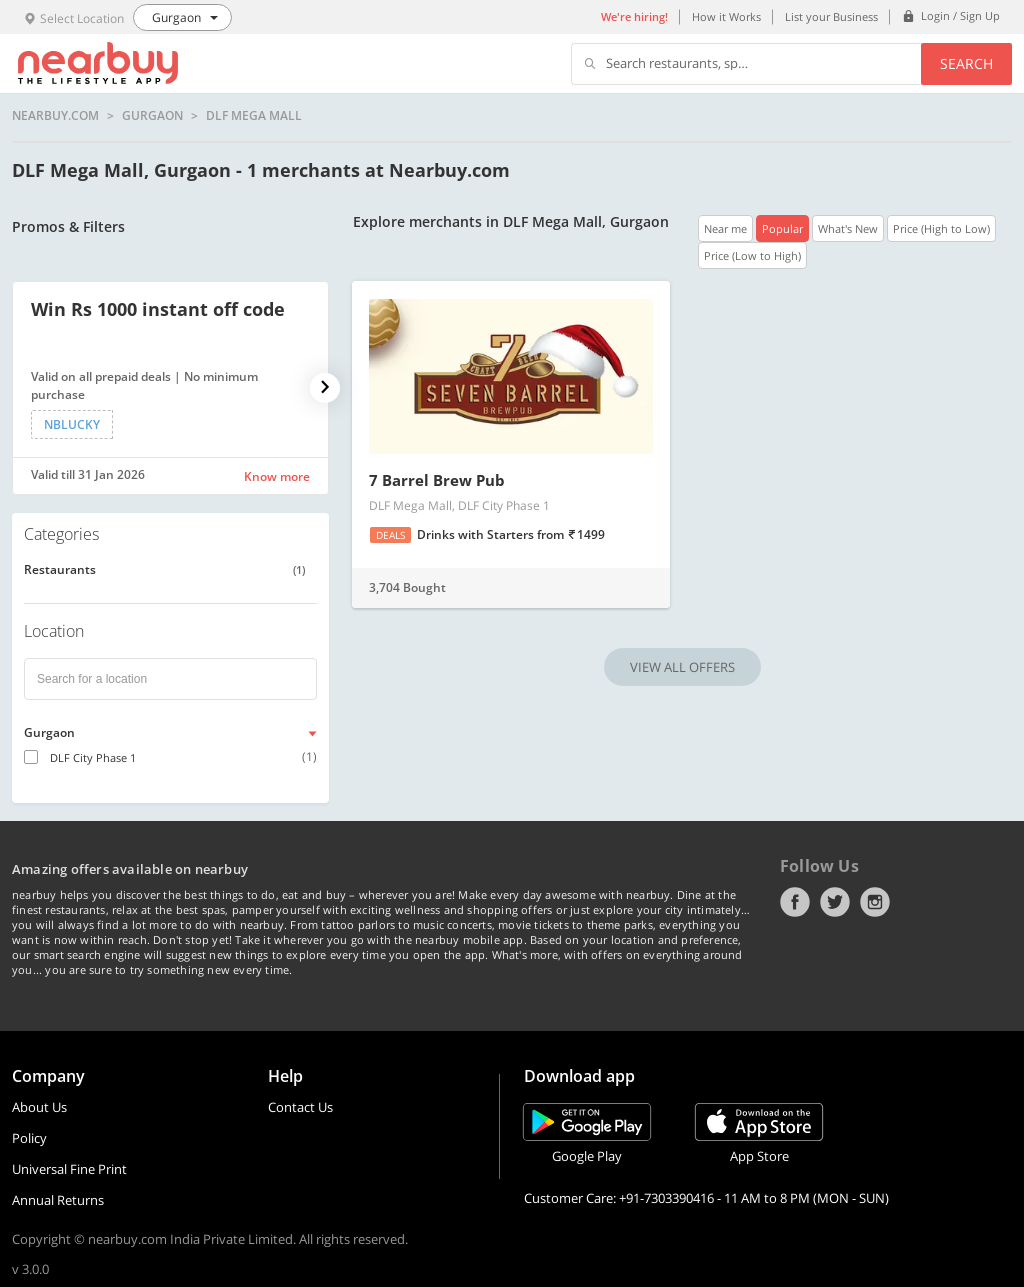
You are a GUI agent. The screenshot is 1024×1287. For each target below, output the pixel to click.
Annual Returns (58, 1200)
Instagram (875, 902)
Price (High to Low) (941, 228)
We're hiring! (634, 16)
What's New (848, 228)
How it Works (726, 16)
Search (966, 63)
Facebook (795, 902)
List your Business (831, 16)
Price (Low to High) (752, 255)
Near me (725, 228)
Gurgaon (152, 116)
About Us (39, 1107)
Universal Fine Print (69, 1169)
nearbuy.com (55, 116)
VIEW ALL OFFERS (682, 667)
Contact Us (300, 1107)
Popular (782, 228)
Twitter (835, 902)
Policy (29, 1138)
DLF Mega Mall (254, 116)
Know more (277, 476)
